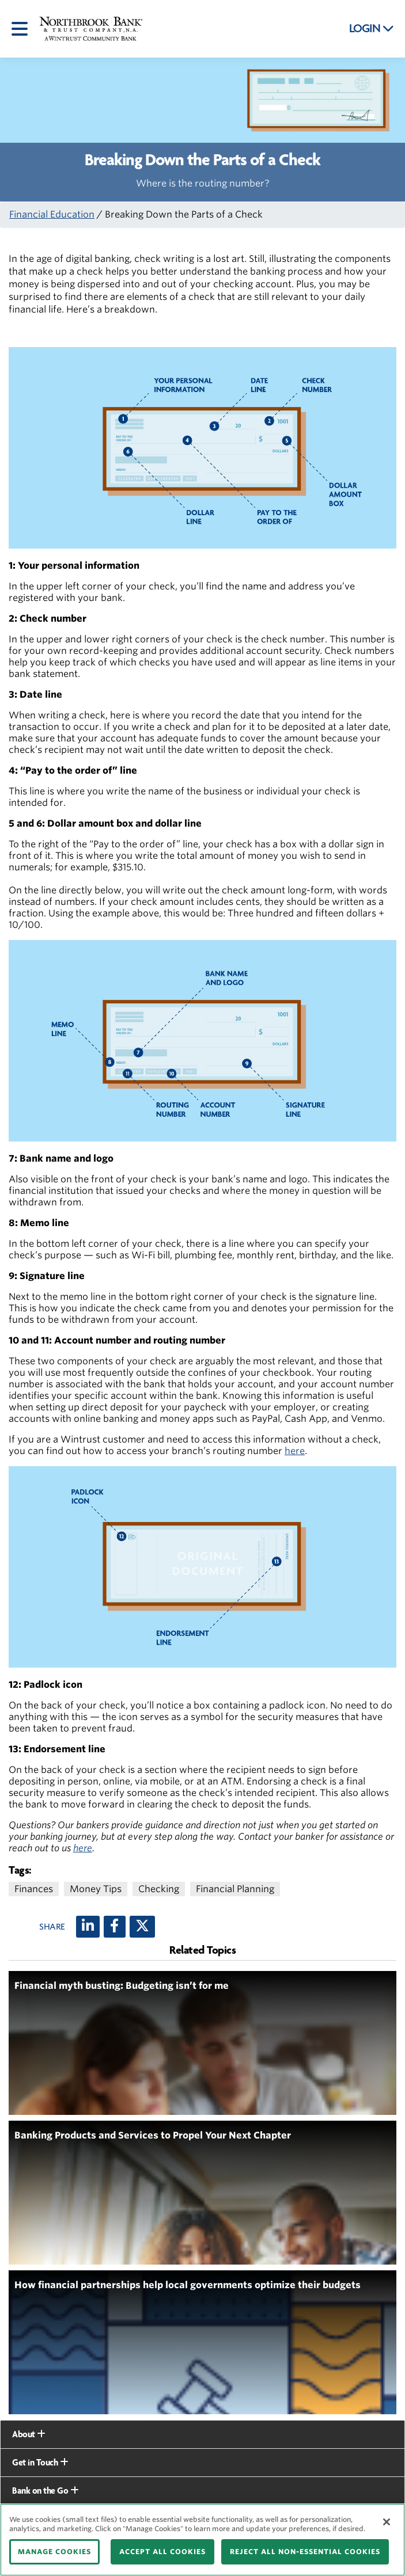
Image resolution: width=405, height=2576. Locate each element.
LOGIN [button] (371, 28)
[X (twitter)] (142, 1927)
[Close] (386, 2522)
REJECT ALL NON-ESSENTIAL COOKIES (305, 2551)
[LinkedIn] (88, 1927)
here (295, 1450)
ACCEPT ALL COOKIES (162, 2551)
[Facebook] (115, 1927)
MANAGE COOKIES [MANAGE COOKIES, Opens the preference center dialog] (54, 2551)
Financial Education (51, 214)
